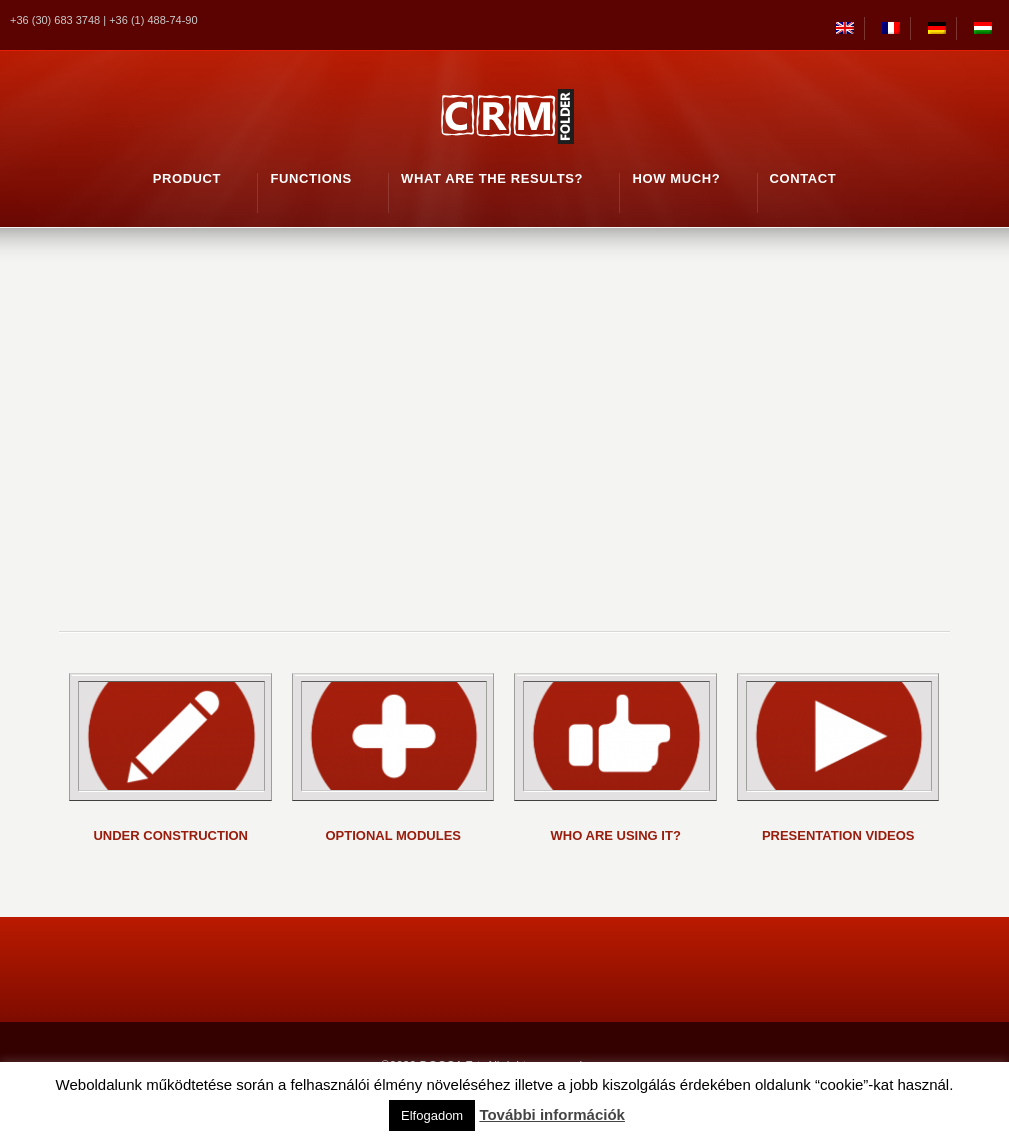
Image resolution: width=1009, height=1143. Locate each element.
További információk (552, 1114)
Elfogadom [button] (432, 1115)
